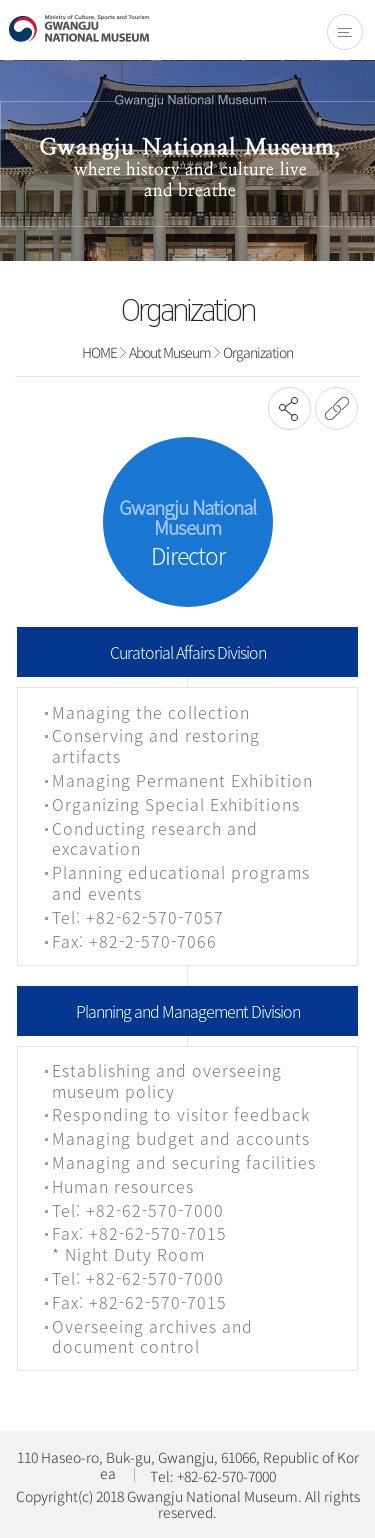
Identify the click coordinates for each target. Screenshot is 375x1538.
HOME (99, 352)
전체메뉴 (345, 32)
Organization (258, 352)
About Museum (170, 352)
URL (336, 408)
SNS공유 (289, 408)
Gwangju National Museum (79, 29)
